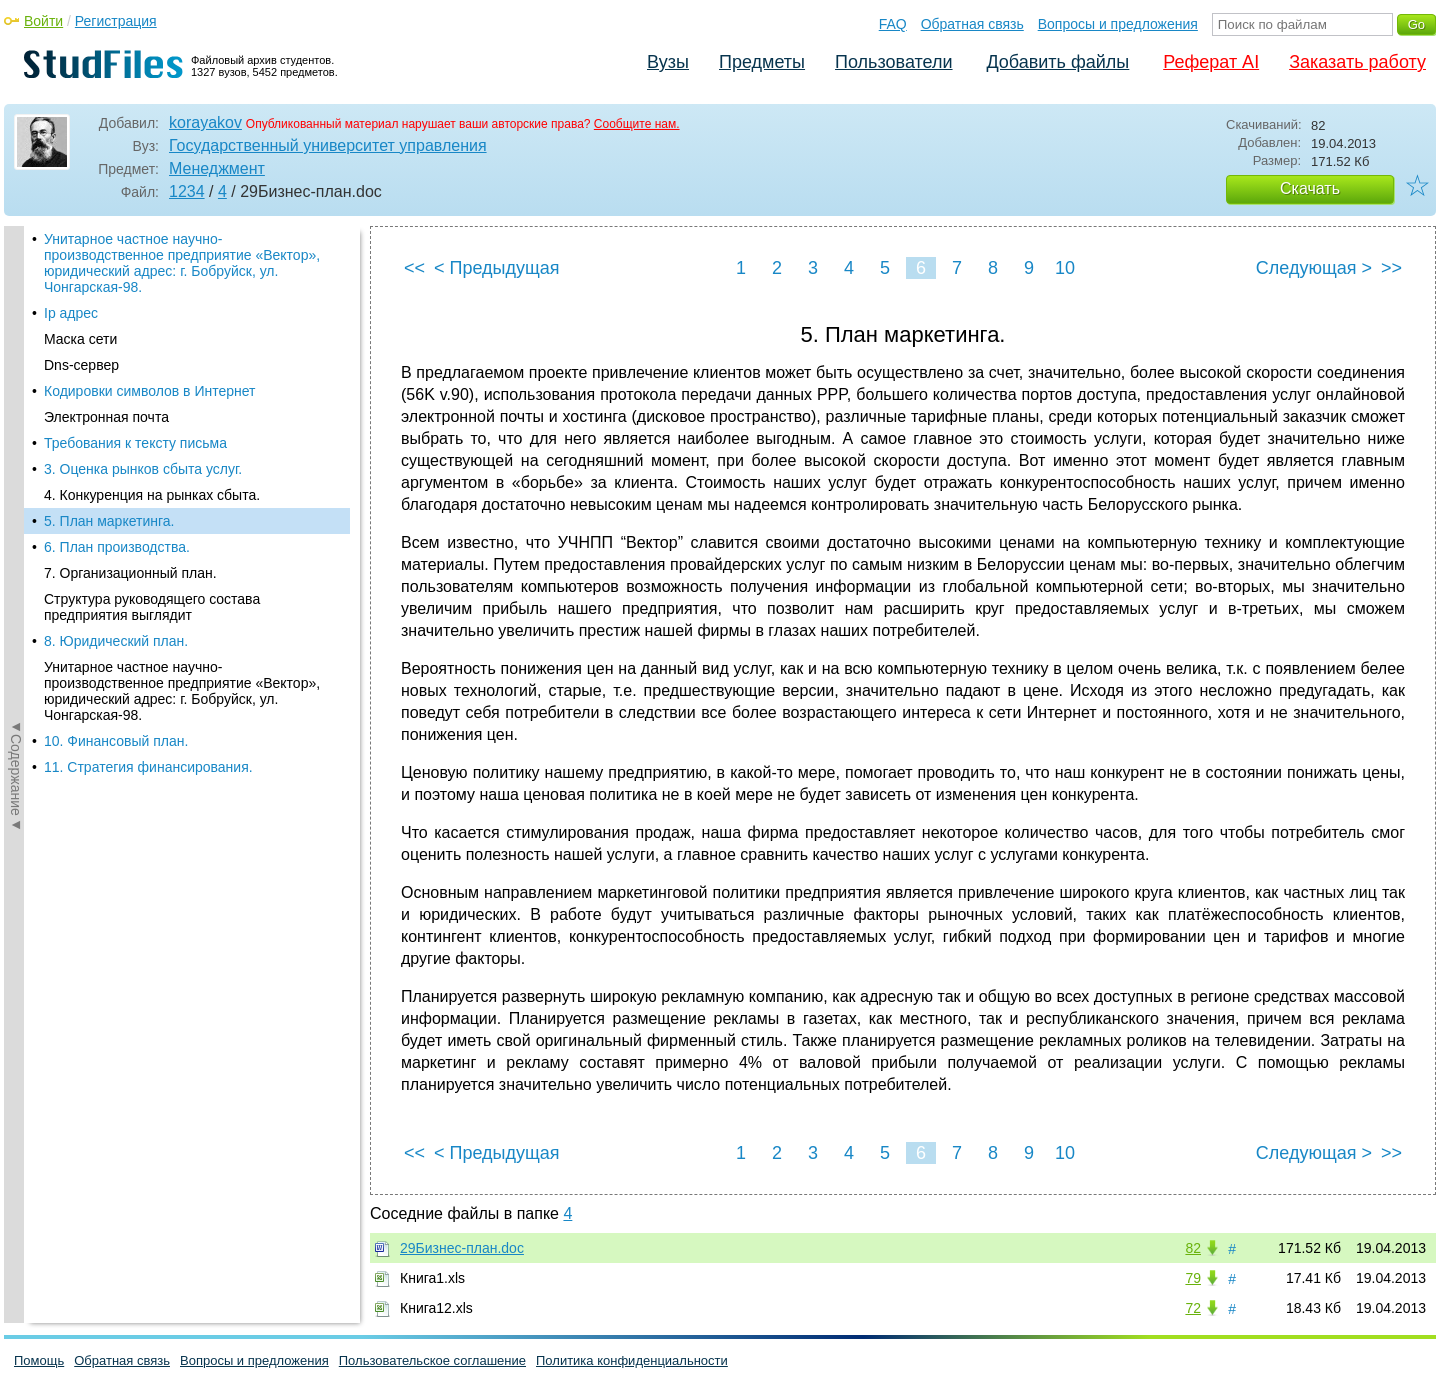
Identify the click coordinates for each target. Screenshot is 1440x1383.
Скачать (1310, 188)
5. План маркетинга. (109, 521)
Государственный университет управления (328, 145)
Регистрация (116, 21)
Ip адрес (71, 313)
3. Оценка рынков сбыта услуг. (143, 469)
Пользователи (893, 62)
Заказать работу (1357, 62)
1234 (187, 191)
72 (1193, 1308)
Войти (43, 21)
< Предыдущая (497, 268)
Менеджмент (217, 168)
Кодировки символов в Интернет (150, 391)
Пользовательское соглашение (432, 1360)
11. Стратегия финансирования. (148, 767)
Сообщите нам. (637, 124)
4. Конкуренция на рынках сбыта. (152, 495)
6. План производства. (117, 547)
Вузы (668, 62)
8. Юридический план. (116, 641)
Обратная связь (972, 24)
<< (414, 268)
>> (1391, 268)
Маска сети (80, 339)
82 (1193, 1248)
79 (1193, 1278)
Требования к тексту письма (135, 443)
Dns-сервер (81, 365)
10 (1065, 268)
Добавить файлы (1057, 62)
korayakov (205, 122)
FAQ (893, 24)
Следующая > (1314, 268)
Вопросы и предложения (1118, 24)
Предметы (762, 62)
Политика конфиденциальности (632, 1360)
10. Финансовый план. (116, 741)
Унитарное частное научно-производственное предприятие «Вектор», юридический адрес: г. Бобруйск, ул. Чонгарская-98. (182, 263)
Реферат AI (1211, 62)
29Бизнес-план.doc (462, 1248)
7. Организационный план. (130, 573)
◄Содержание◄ (16, 576)
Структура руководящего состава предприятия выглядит (152, 607)
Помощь (39, 1360)
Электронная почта (106, 417)
